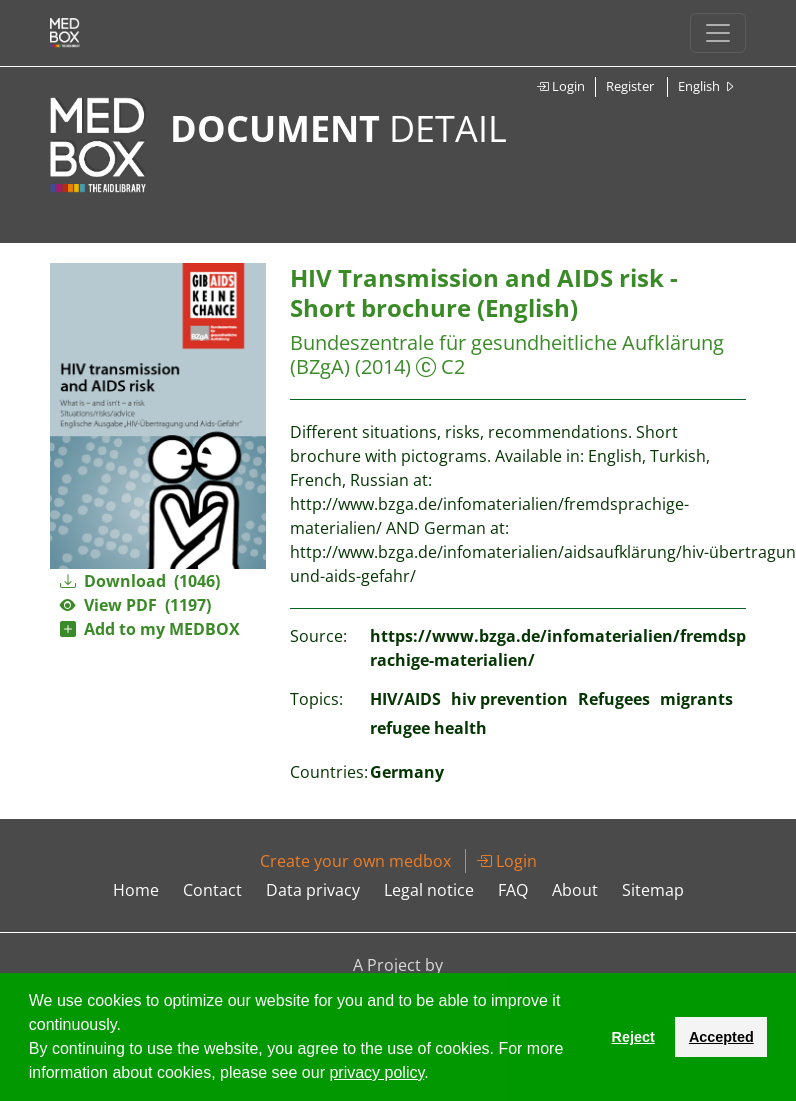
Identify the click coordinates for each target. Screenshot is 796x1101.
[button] (436, 1075)
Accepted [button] (721, 1037)
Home (136, 890)
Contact (212, 890)
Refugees (614, 699)
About (575, 890)
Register (630, 86)
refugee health (428, 728)
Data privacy (313, 890)
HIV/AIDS (405, 699)
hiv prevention (509, 699)
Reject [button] (632, 1037)
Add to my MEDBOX (150, 629)
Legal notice (429, 890)
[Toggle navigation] (718, 33)
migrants (696, 699)
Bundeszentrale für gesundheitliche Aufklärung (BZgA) (507, 354)
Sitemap (653, 890)
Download (140, 581)
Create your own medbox (355, 861)
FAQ (513, 890)
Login (560, 86)
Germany (407, 772)
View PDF (135, 605)
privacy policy (376, 1072)
